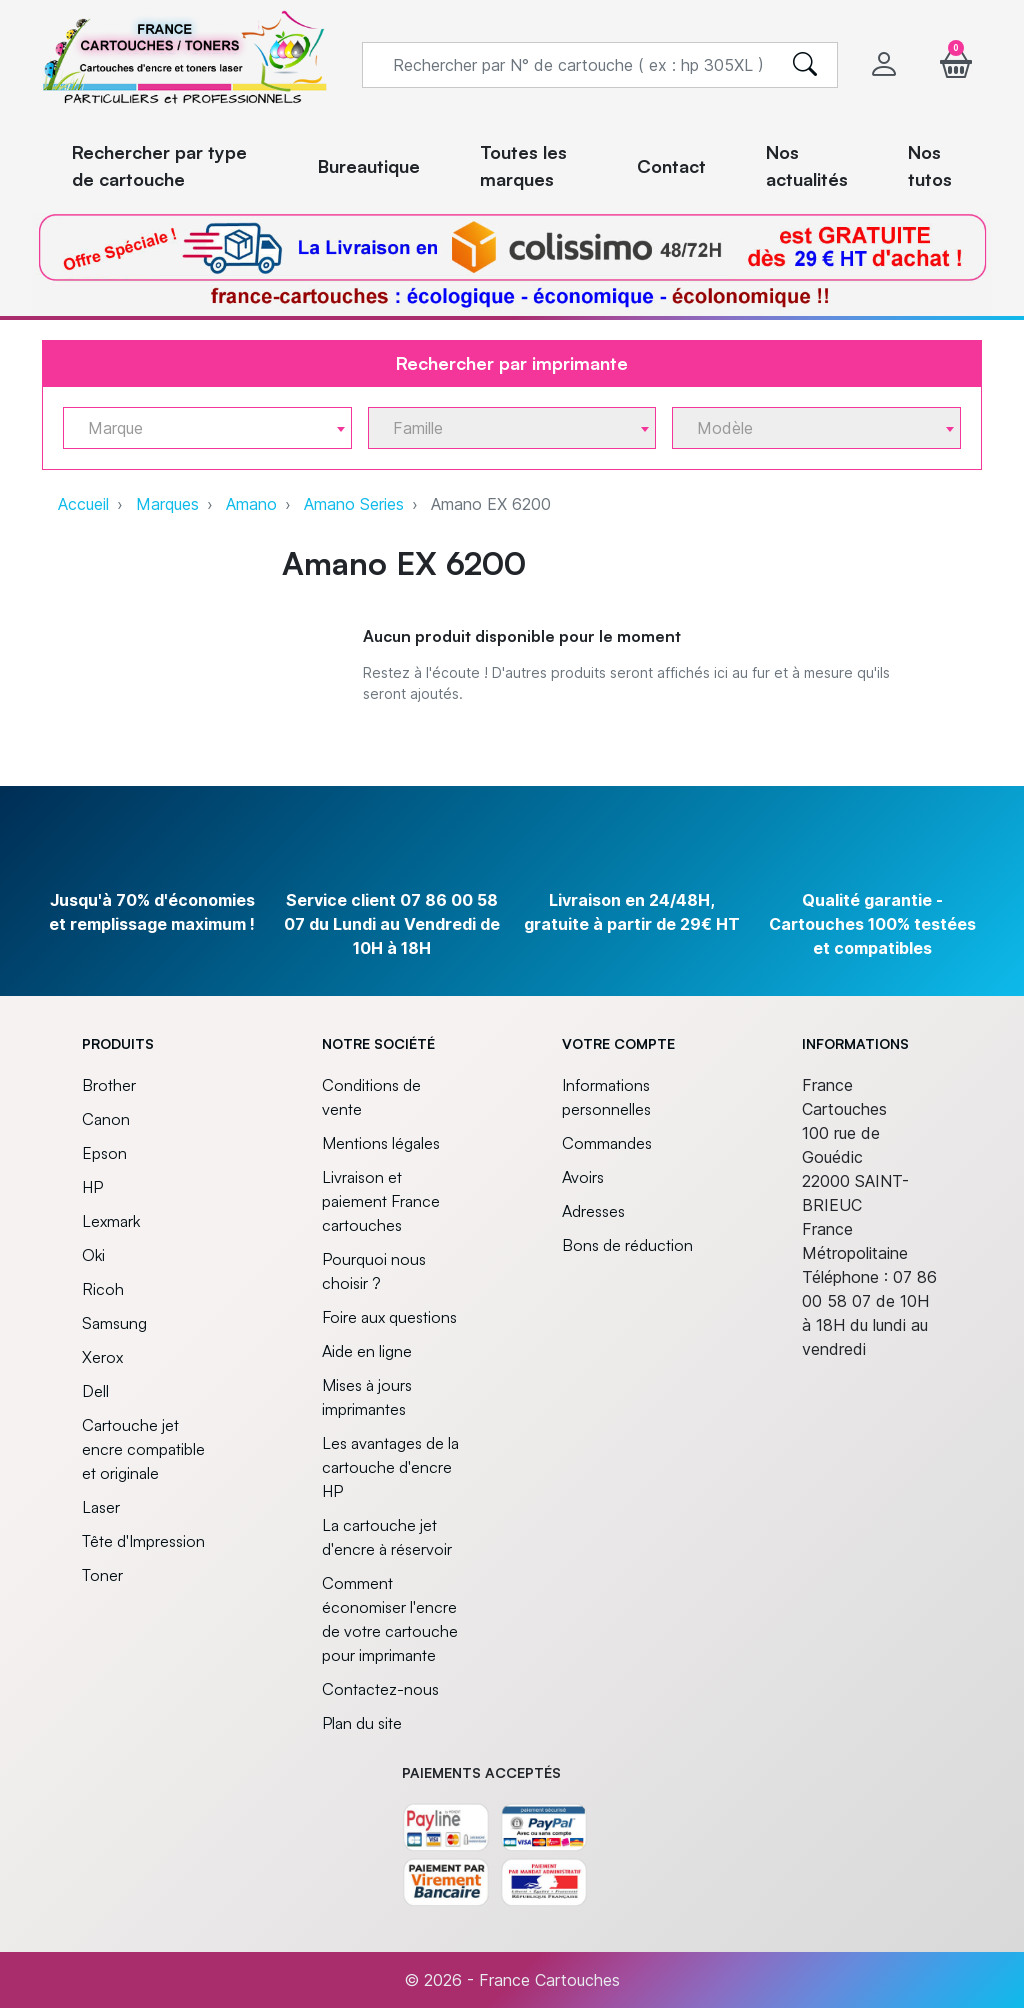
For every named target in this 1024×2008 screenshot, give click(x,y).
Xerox (102, 1357)
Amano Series (354, 504)
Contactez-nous (380, 1689)
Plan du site (362, 1723)
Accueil (83, 504)
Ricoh (103, 1289)
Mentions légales (381, 1143)
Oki (93, 1255)
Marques (167, 504)
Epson (104, 1153)
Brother (109, 1085)
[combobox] (207, 428)
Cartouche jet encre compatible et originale (143, 1449)
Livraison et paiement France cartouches (381, 1201)
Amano (251, 504)
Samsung (114, 1323)
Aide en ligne (367, 1351)
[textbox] (199, 428)
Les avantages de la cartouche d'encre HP (390, 1467)
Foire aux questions (389, 1317)
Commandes (607, 1143)
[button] (956, 64)
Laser (101, 1507)
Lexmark (111, 1221)
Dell (95, 1391)
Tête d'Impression (143, 1541)
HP (92, 1187)
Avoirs (583, 1177)
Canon (106, 1119)
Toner (102, 1575)
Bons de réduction (627, 1245)
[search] (805, 65)
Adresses (593, 1211)
